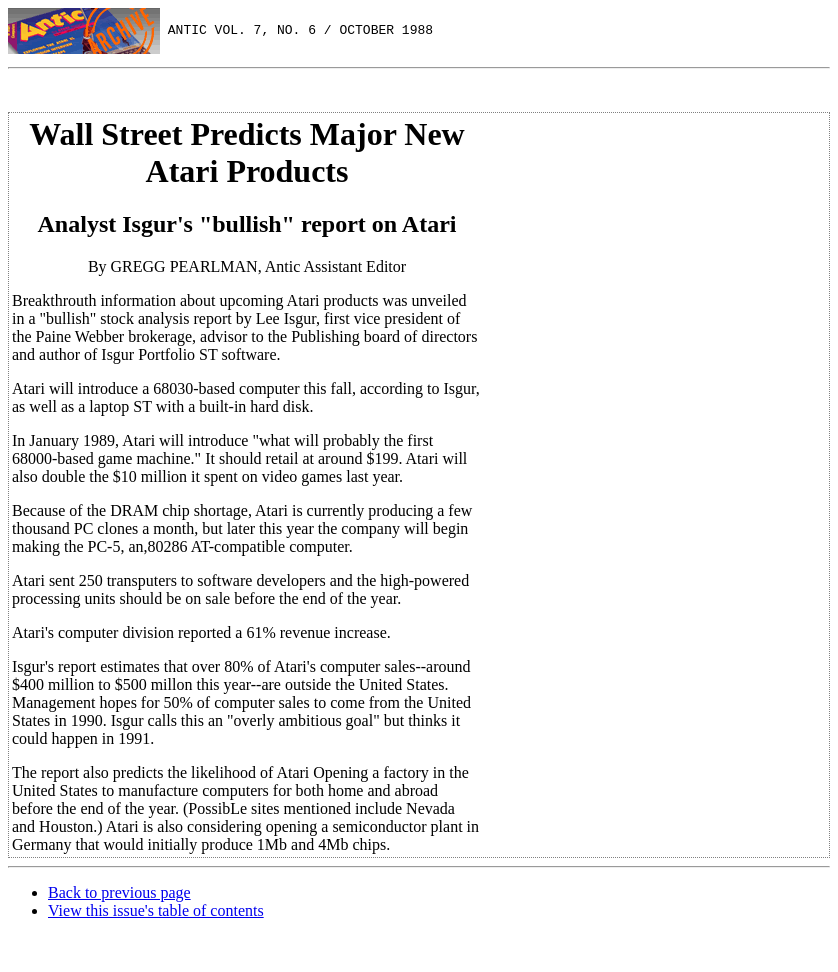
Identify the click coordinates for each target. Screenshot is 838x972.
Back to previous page (119, 892)
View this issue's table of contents (156, 910)
